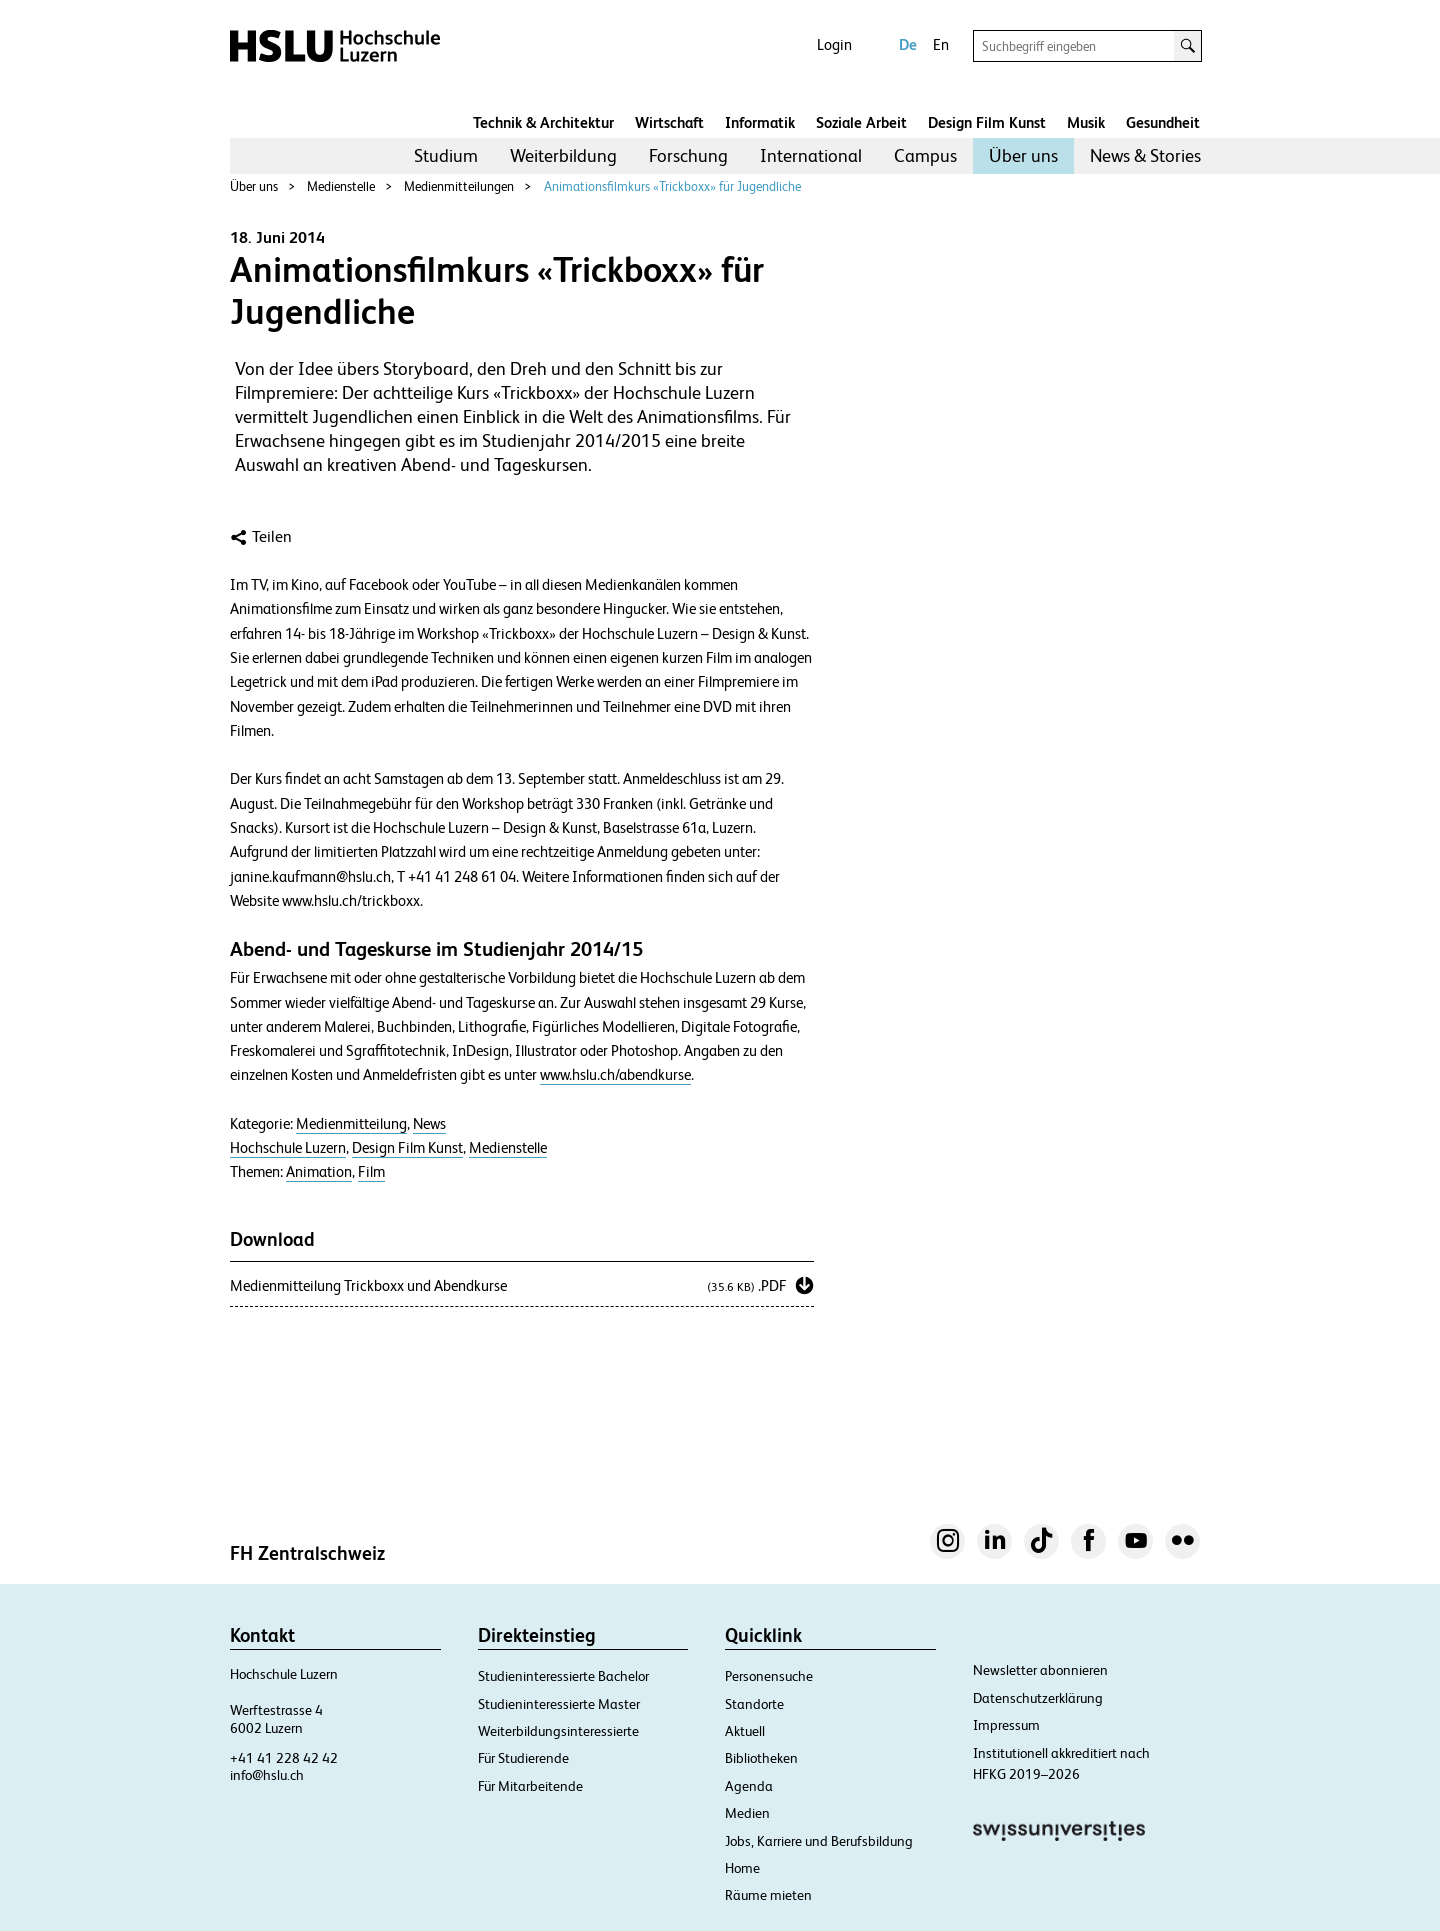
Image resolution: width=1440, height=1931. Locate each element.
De (908, 44)
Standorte (754, 1704)
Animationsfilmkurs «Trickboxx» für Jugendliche (672, 186)
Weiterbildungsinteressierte (558, 1731)
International (811, 155)
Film (371, 1172)
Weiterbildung (563, 155)
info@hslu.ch (267, 1775)
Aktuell (745, 1731)
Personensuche (769, 1676)
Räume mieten (768, 1895)
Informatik (760, 122)
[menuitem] (446, 156)
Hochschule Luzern (288, 1148)
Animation (319, 1172)
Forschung (688, 155)
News (429, 1124)
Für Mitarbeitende (530, 1786)
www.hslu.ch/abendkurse (615, 1075)
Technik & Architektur (543, 122)
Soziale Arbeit (861, 122)
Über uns (1023, 155)
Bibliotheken (761, 1758)
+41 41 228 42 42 (284, 1758)
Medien (747, 1813)
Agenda (749, 1786)
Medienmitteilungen (459, 186)
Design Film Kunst (987, 122)
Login (834, 44)
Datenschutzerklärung (1038, 1698)
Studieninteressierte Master (559, 1704)
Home (742, 1868)
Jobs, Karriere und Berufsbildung (819, 1841)
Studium (446, 155)
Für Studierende (523, 1758)
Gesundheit (1163, 122)
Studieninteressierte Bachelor (563, 1676)
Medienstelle (341, 186)
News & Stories (1145, 155)
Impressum (1006, 1725)
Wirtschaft (669, 122)
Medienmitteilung (351, 1124)
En (941, 44)
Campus (925, 155)
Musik (1086, 122)
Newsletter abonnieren (1040, 1670)
